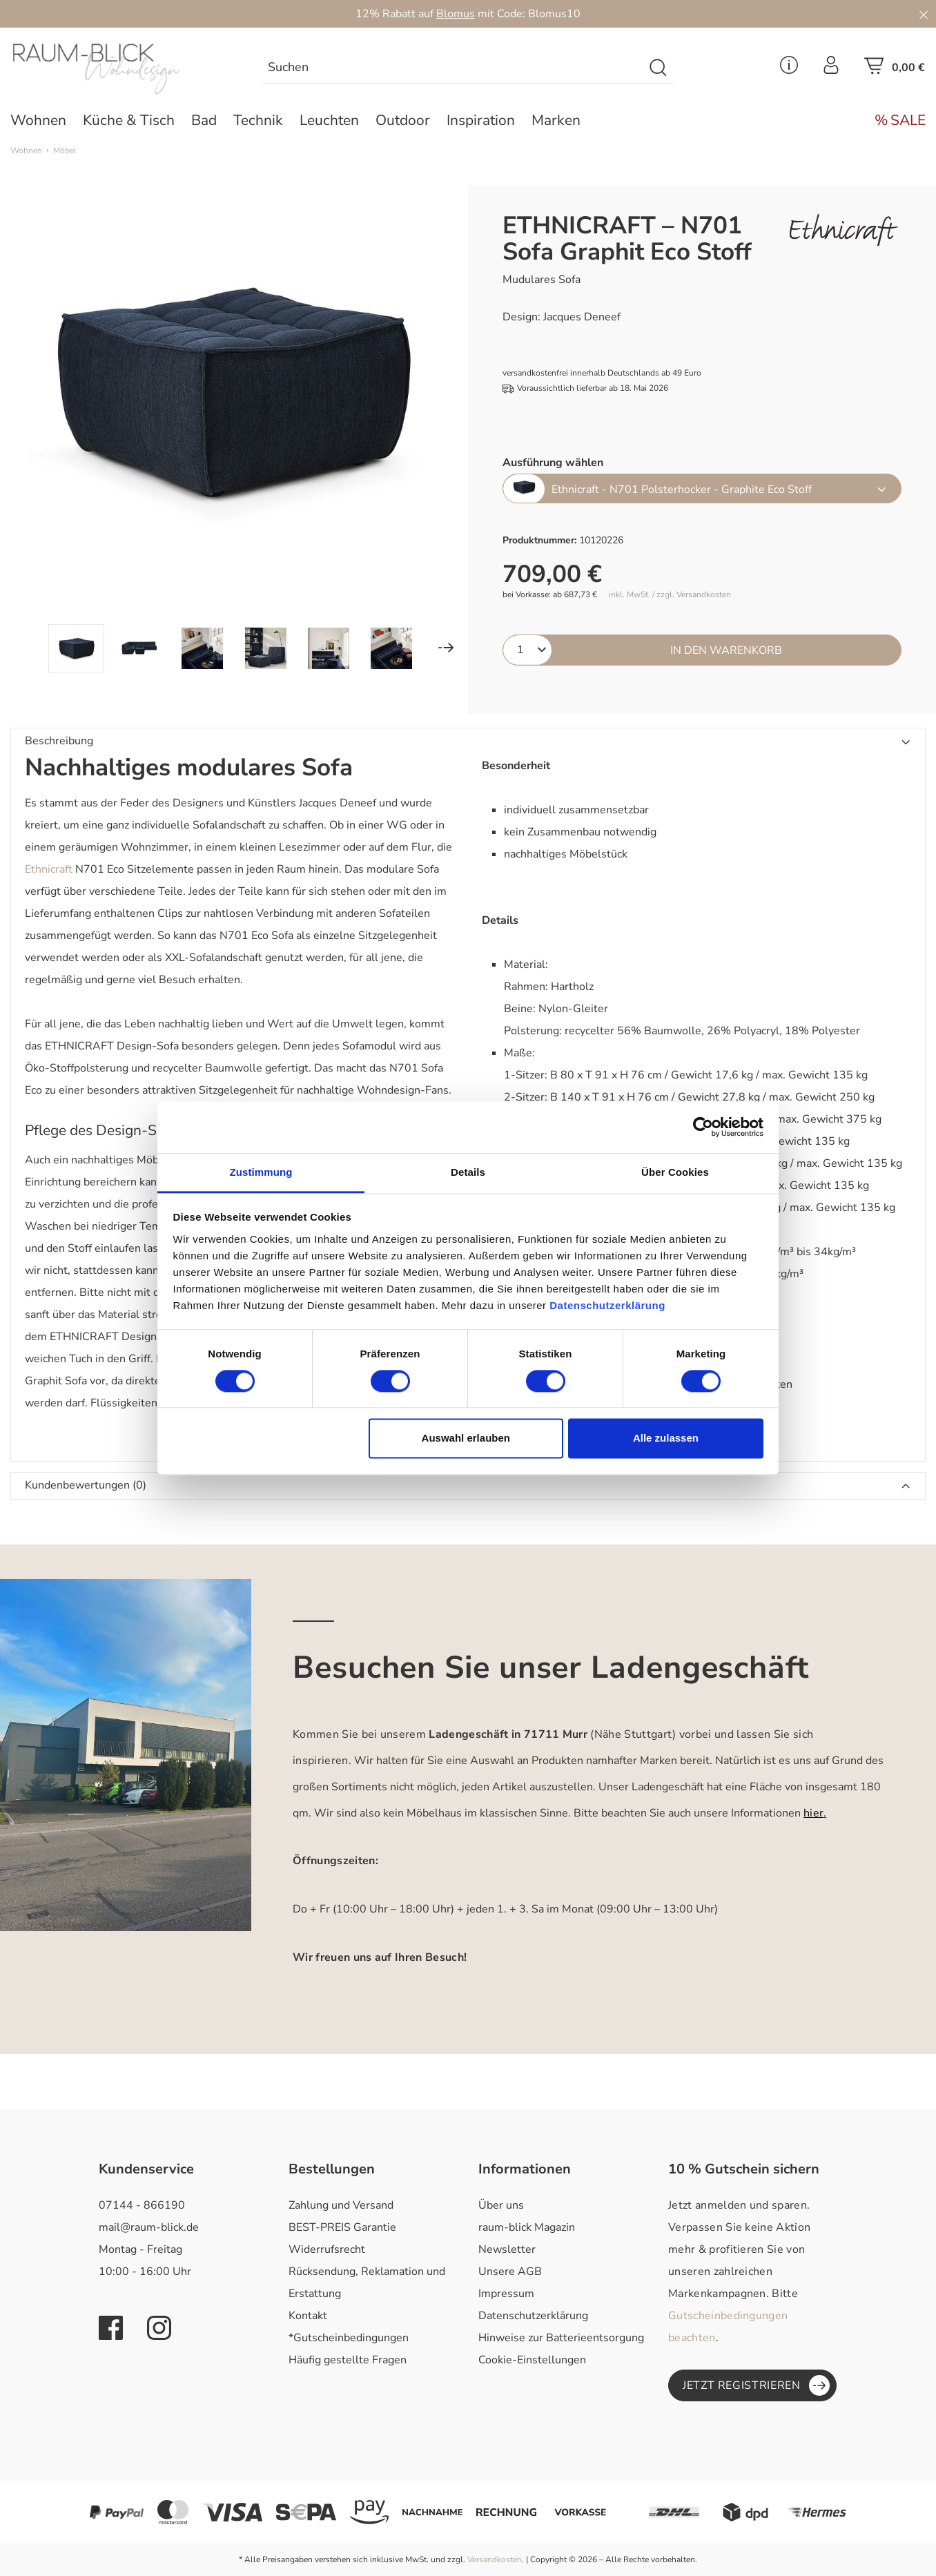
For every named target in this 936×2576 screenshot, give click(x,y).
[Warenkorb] (894, 69)
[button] (468, 741)
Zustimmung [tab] (261, 1172)
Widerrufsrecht (327, 2249)
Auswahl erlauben (466, 1438)
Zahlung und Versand (341, 2205)
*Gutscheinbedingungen (349, 2337)
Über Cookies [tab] (675, 1172)
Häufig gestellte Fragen (348, 2359)
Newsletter (507, 2249)
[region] (234, 428)
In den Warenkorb (726, 650)
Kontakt (308, 2315)
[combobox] (452, 68)
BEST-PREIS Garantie (342, 2227)
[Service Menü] (789, 69)
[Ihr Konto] (831, 69)
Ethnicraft (48, 869)
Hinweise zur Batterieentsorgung (561, 2337)
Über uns (501, 2205)
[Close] (923, 14)
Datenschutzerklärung (533, 2315)
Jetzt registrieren (756, 2385)
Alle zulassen (666, 1438)
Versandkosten (494, 2559)
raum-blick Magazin (526, 2227)
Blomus (455, 13)
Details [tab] (468, 1172)
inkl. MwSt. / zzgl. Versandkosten (670, 595)
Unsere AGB (510, 2271)
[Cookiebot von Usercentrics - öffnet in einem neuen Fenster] (703, 1126)
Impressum (506, 2293)
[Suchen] (659, 68)
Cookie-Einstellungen (532, 2359)
